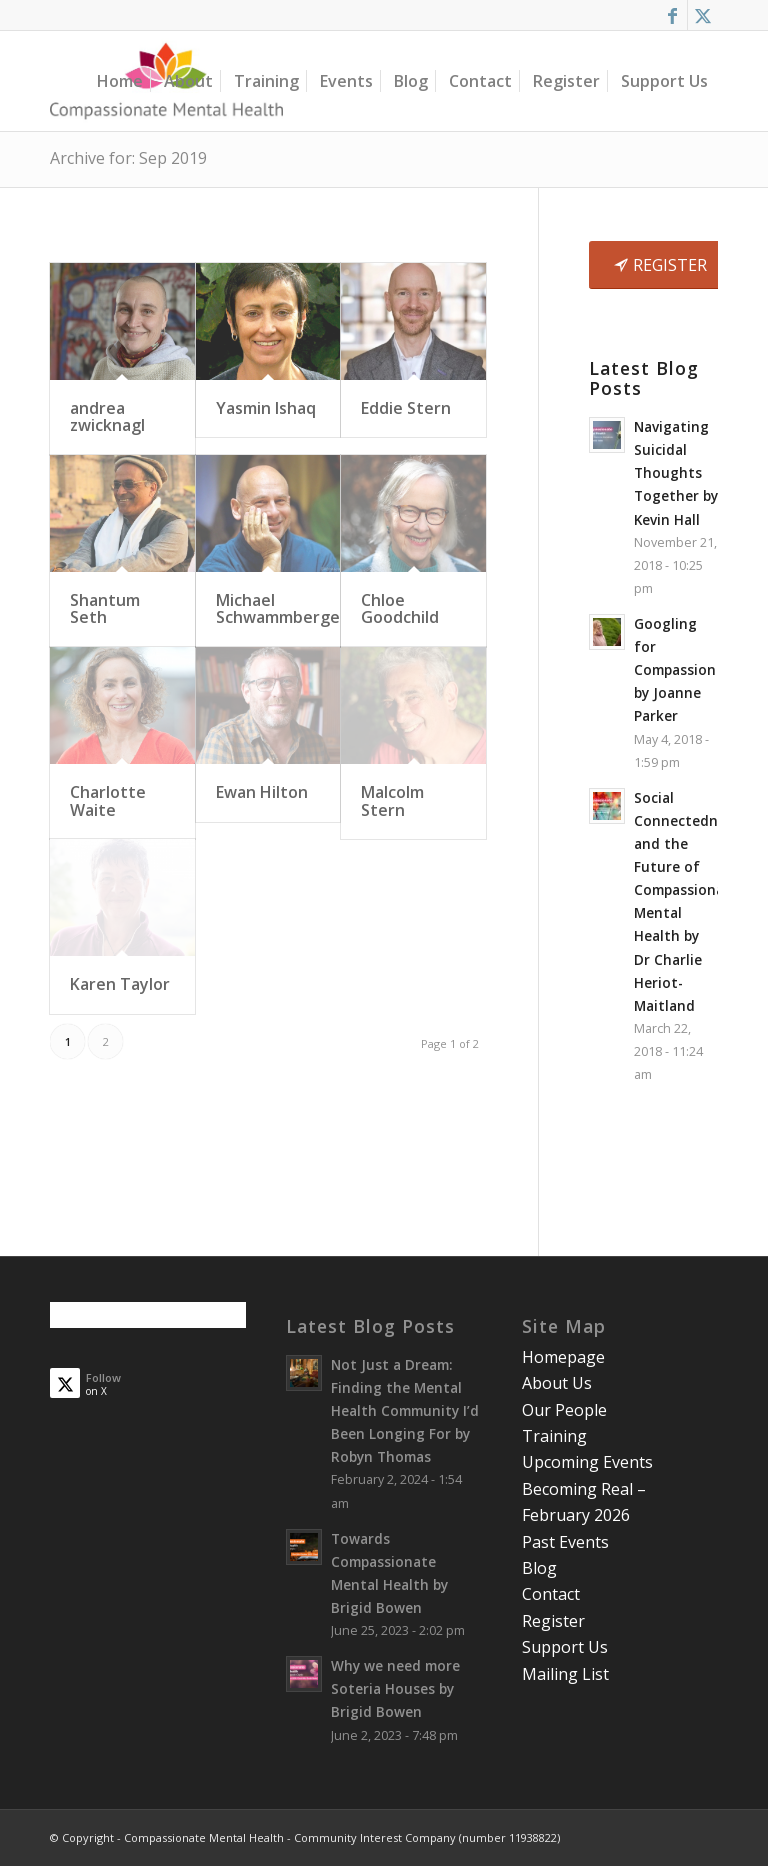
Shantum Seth (105, 609)
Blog (539, 1568)
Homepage (563, 1357)
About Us (557, 1383)
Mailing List (565, 1674)
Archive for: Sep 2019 (128, 158)
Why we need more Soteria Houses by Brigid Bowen (395, 1688)
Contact (551, 1594)
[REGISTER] (663, 265)
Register (553, 1621)
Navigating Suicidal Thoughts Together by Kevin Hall (676, 472)
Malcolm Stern (392, 801)
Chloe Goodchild (400, 609)
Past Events (565, 1542)
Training (554, 1436)
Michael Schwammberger (281, 609)
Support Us (565, 1647)
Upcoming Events (587, 1462)
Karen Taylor (120, 984)
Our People (564, 1410)
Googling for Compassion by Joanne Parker (675, 669)
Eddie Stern (406, 408)
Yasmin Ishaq (266, 408)
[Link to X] (703, 15)
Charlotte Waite (108, 801)
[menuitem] (120, 81)
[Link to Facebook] (672, 15)
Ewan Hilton (262, 792)
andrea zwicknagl (107, 417)
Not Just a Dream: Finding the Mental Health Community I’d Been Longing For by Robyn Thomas (405, 1410)
